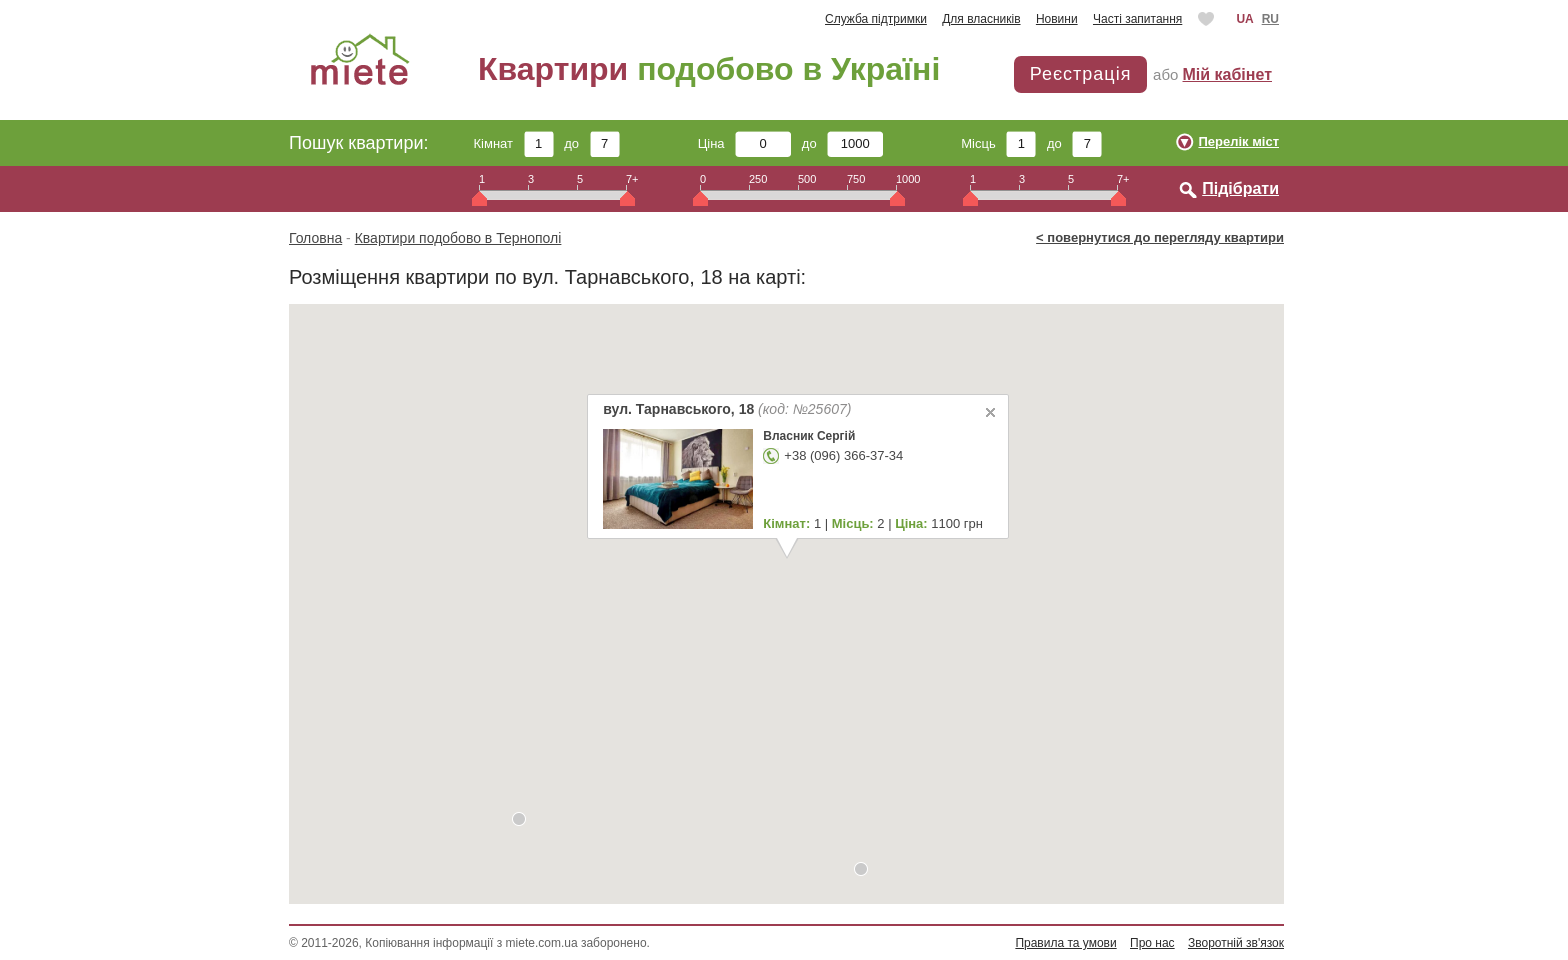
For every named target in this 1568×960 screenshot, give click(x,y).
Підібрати (1240, 188)
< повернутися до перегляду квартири (1160, 237)
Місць (998, 143)
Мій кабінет (1227, 74)
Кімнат (514, 143)
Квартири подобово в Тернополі (458, 238)
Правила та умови (1065, 943)
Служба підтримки (876, 19)
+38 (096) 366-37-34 (843, 455)
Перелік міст (1238, 141)
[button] (861, 869)
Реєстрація (1081, 74)
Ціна (745, 143)
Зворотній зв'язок (1236, 943)
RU (1270, 19)
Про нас (1152, 943)
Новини (1057, 19)
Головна (315, 238)
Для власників (981, 19)
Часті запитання (1137, 19)
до (591, 143)
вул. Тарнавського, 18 (727, 409)
